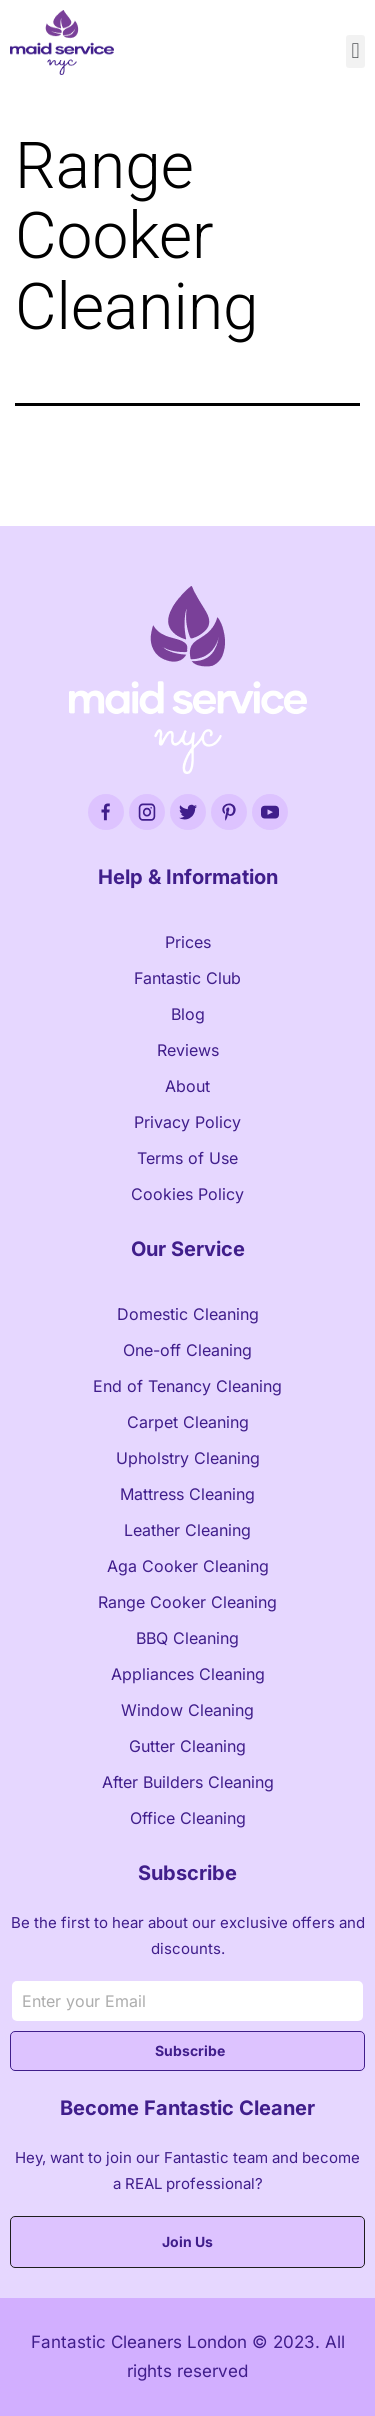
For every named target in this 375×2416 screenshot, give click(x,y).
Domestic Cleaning (188, 1314)
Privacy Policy (187, 1122)
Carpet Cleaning (188, 1422)
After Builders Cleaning (188, 1782)
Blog (188, 1014)
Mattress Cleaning (187, 1494)
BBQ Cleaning (187, 1638)
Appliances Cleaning (188, 1674)
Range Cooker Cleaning (187, 1602)
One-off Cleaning (187, 1350)
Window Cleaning (187, 1710)
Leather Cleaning (187, 1530)
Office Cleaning (188, 1818)
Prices (188, 942)
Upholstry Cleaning (188, 1458)
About (187, 1086)
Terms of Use (187, 1158)
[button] (355, 51)
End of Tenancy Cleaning (187, 1386)
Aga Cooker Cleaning (188, 1566)
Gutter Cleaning (187, 1746)
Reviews (188, 1050)
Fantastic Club (187, 978)
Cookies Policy (187, 1194)
